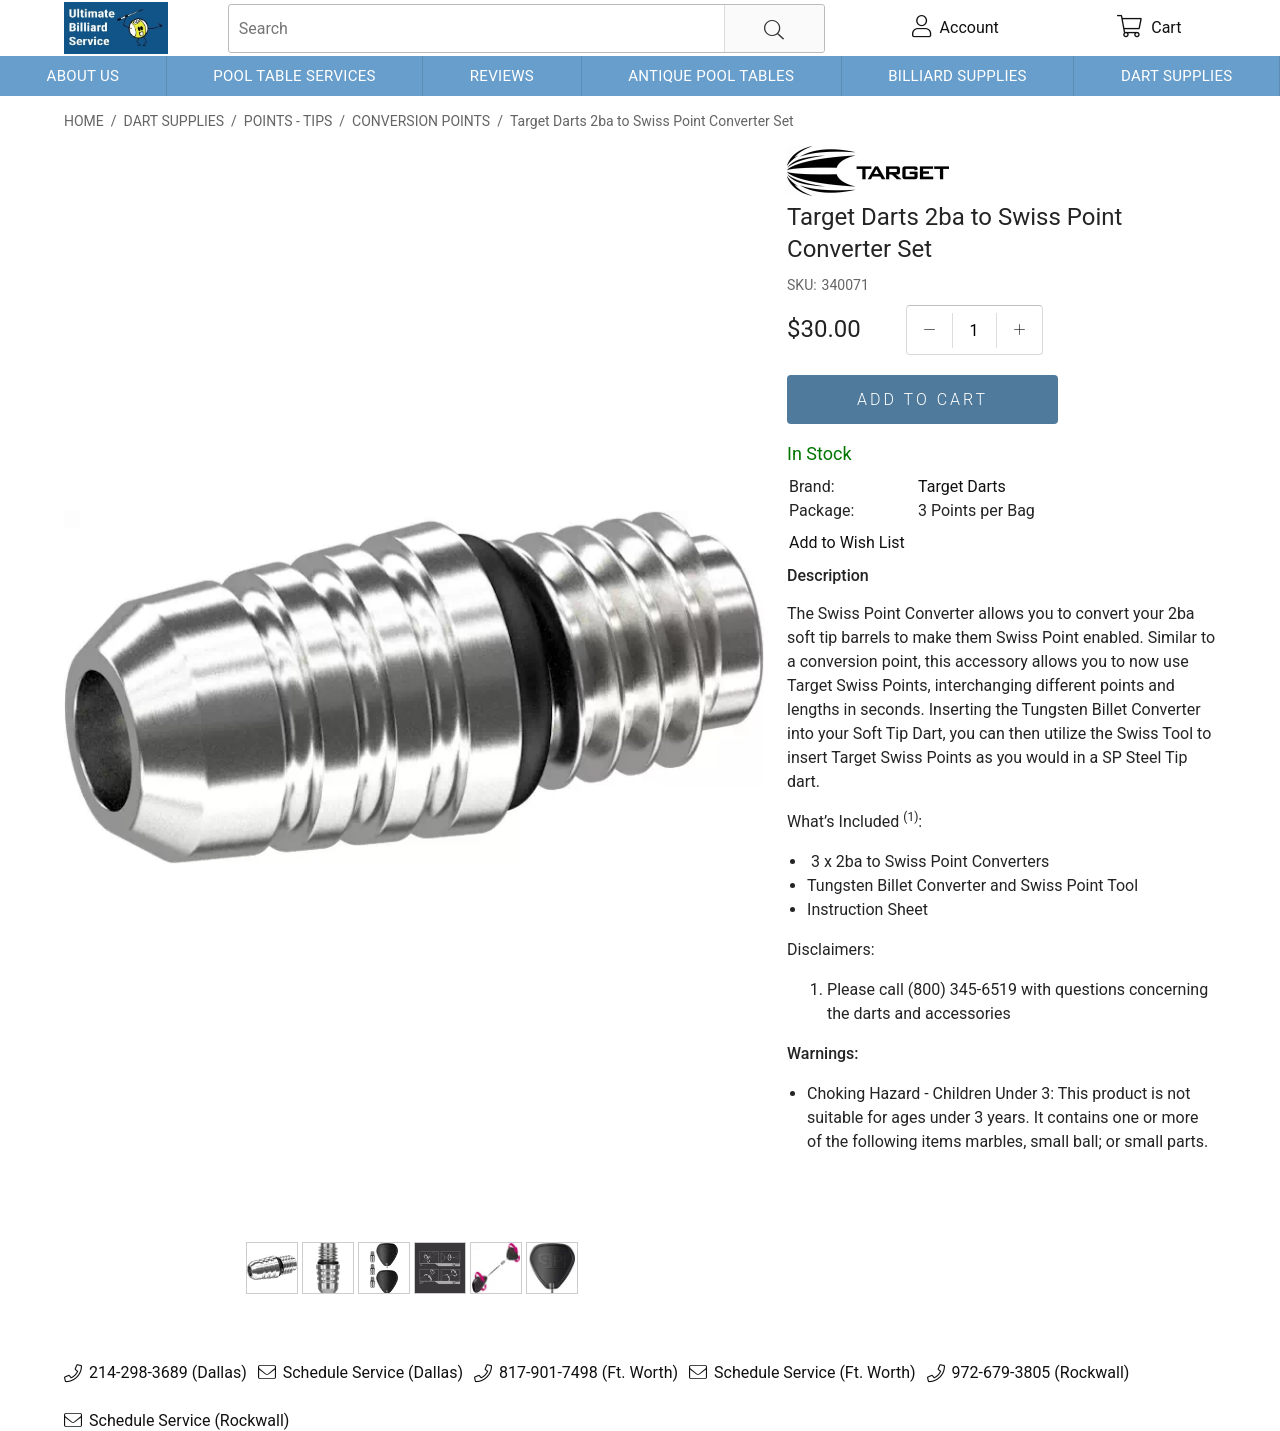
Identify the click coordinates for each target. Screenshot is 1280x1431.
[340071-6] (552, 1268)
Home (84, 121)
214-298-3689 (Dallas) (168, 1373)
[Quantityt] (974, 330)
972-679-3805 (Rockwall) (1041, 1373)
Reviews (502, 76)
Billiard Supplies (957, 76)
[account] (955, 28)
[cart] (1149, 28)
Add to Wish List (847, 542)
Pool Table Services (294, 76)
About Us (83, 76)
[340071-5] (496, 1268)
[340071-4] (440, 1268)
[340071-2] (328, 1268)
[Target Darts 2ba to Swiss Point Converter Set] (272, 1268)
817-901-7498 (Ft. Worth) (588, 1373)
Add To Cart (922, 399)
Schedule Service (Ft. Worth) (815, 1373)
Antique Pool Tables (711, 76)
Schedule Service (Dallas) (373, 1373)
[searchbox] (526, 28)
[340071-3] (384, 1268)
